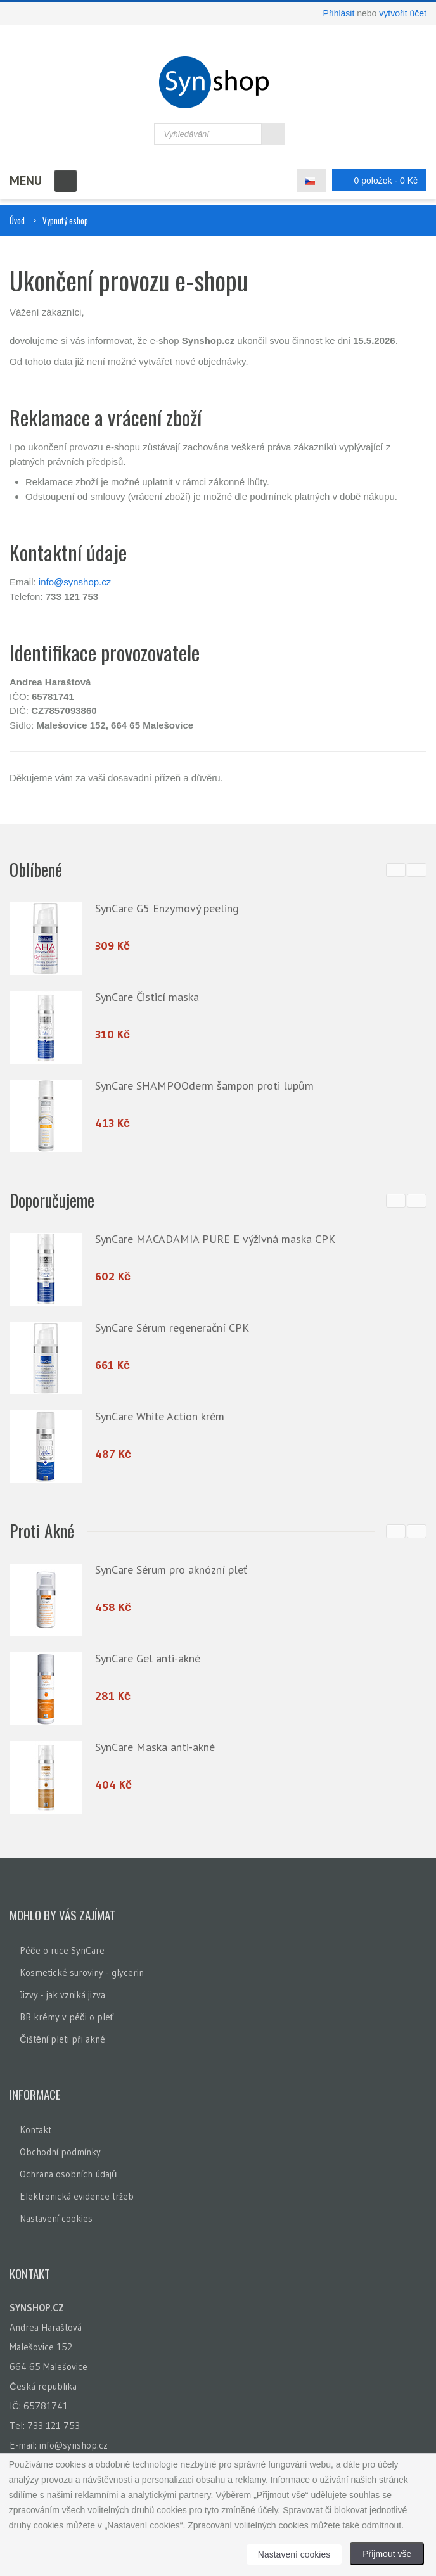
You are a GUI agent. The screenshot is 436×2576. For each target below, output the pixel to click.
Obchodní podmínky (60, 2152)
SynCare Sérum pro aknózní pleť (171, 1569)
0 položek (376, 180)
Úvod (17, 220)
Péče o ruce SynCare (62, 1950)
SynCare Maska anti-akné (155, 1747)
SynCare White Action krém (159, 1416)
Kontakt (35, 2130)
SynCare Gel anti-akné (147, 1658)
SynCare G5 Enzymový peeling (167, 908)
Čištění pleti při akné (62, 2039)
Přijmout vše (386, 2554)
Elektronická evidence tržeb (77, 2196)
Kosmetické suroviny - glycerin (82, 1973)
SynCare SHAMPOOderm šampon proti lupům (204, 1085)
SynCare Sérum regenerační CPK (172, 1327)
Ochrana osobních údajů (68, 2174)
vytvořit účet (402, 13)
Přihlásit (339, 13)
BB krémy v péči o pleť (66, 2017)
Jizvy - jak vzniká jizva (62, 1995)
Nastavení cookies (56, 2218)
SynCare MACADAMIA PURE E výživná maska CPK (215, 1239)
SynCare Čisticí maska (147, 997)
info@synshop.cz (75, 582)
